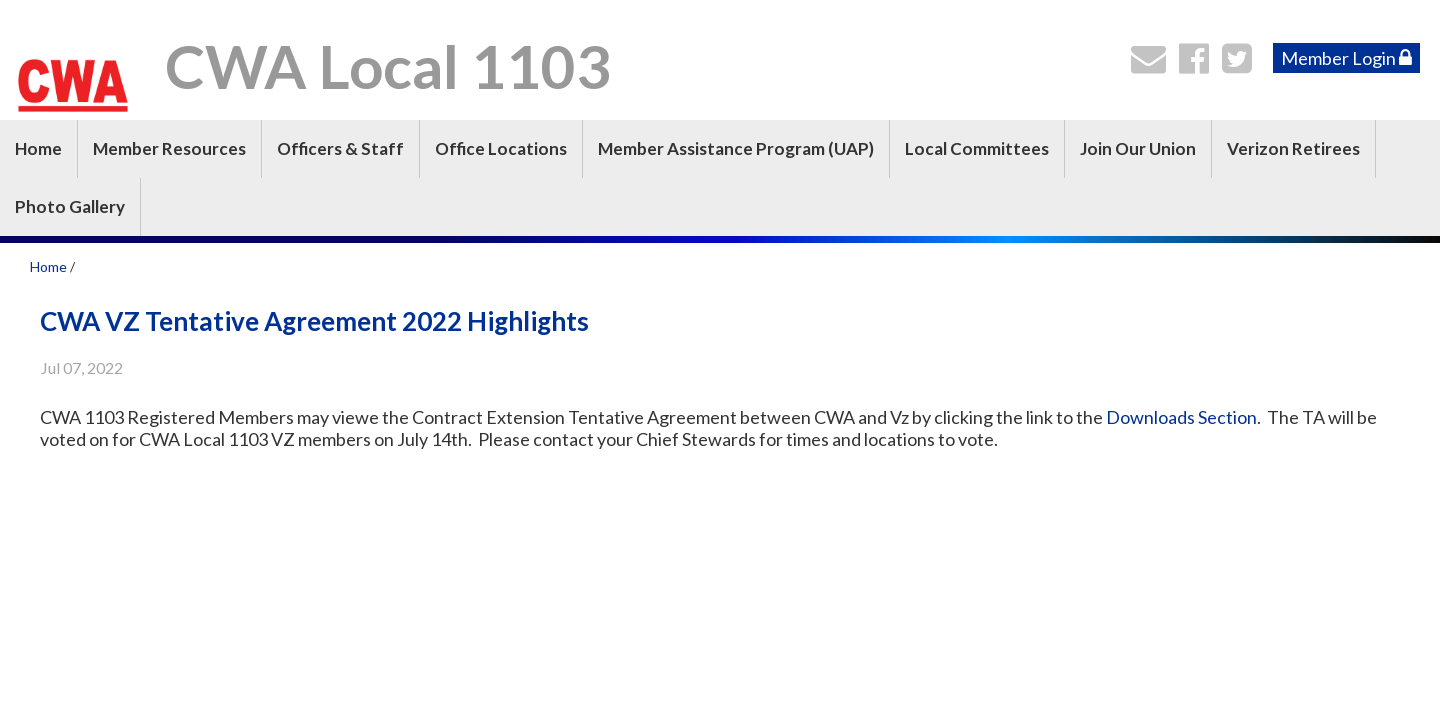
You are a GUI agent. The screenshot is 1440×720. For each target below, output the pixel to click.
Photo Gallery (70, 206)
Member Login (1346, 58)
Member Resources (169, 148)
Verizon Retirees (1293, 148)
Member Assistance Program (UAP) (736, 148)
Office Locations (501, 148)
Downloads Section (1181, 417)
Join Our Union (1138, 148)
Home (38, 148)
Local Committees (977, 148)
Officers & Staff (340, 148)
